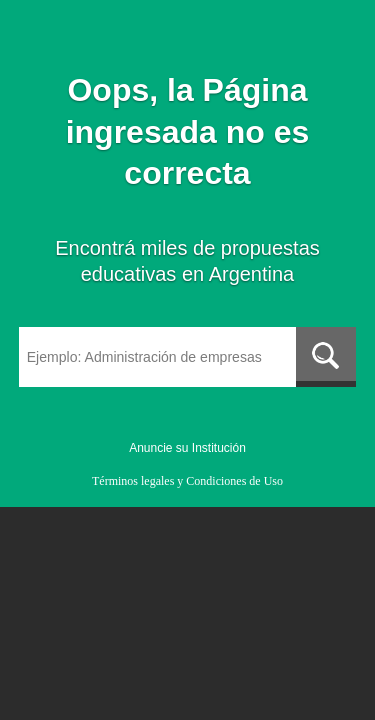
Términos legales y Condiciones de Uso (187, 481)
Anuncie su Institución (187, 448)
